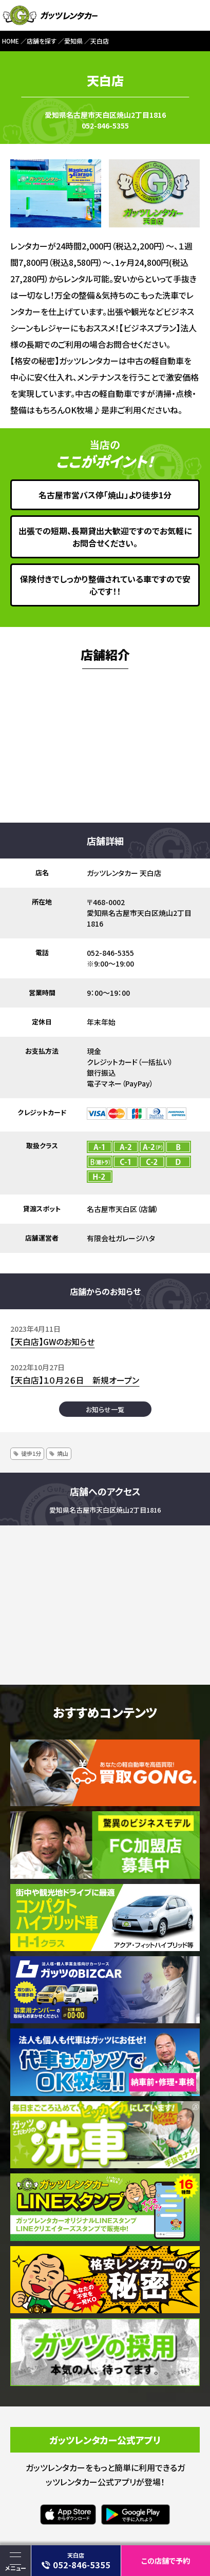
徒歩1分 (31, 1453)
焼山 (62, 1453)
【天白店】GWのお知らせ (52, 1341)
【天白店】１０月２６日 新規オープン (74, 1380)
